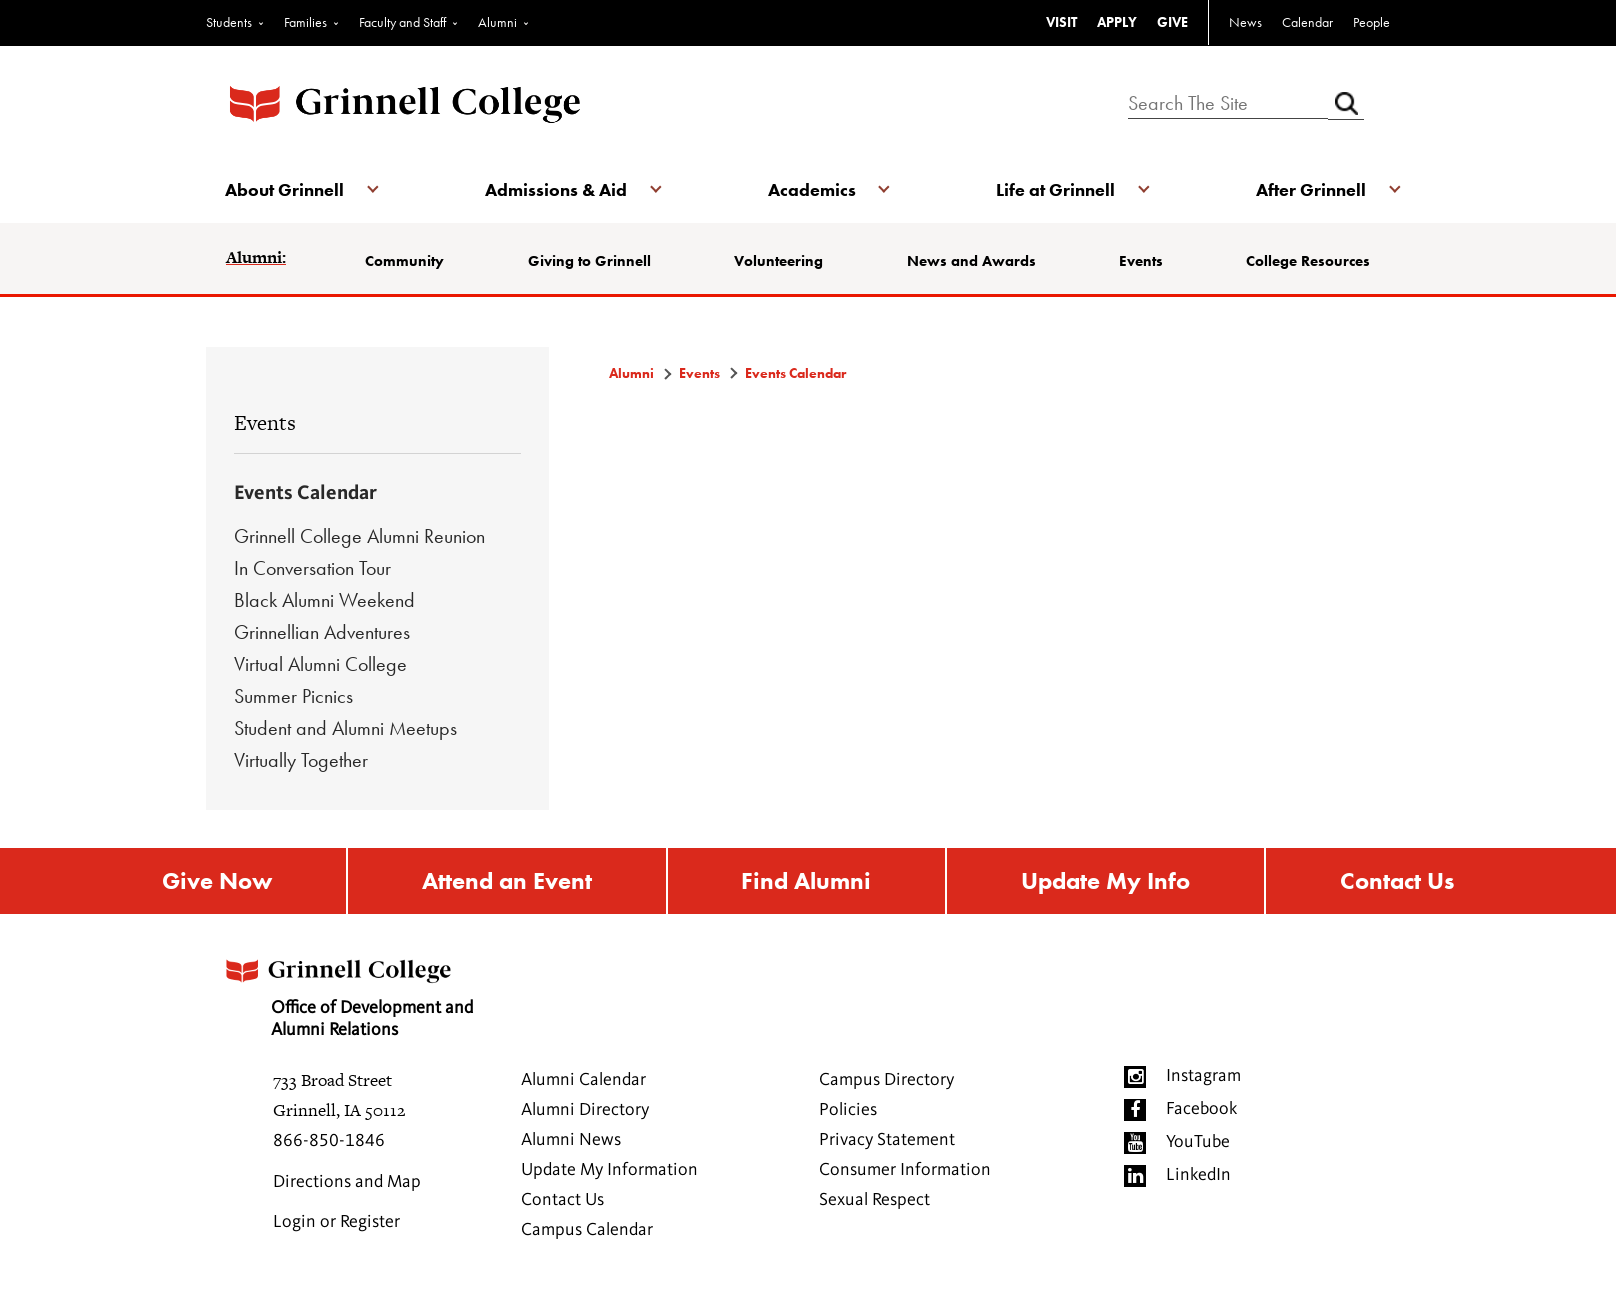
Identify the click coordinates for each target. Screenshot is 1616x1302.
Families (305, 22)
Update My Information (609, 1171)
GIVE (1172, 22)
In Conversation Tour (312, 568)
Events (1141, 261)
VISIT (1061, 22)
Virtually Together (301, 760)
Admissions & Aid (556, 189)
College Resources (1308, 261)
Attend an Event (507, 881)
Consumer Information (905, 1171)
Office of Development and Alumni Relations (349, 992)
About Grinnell (285, 189)
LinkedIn (1198, 1176)
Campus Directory (886, 1081)
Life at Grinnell (1055, 189)
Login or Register (336, 1223)
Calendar (1307, 22)
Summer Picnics (293, 696)
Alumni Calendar (583, 1081)
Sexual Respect (874, 1201)
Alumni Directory (585, 1111)
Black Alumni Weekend (324, 600)
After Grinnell (1310, 189)
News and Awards (971, 261)
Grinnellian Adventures (322, 632)
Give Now (217, 881)
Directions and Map (347, 1183)
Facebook (1201, 1110)
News (1245, 22)
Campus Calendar (587, 1231)
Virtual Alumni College (320, 664)
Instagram (1203, 1077)
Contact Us (1397, 881)
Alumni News (571, 1141)
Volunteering (778, 261)
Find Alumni (806, 881)
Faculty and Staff (402, 22)
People (1371, 22)
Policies (848, 1111)
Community (405, 261)
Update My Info (1105, 881)
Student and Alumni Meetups (345, 728)
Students (229, 22)
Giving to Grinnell (589, 261)
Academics (812, 189)
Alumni (497, 22)
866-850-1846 (329, 1142)
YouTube (1198, 1143)
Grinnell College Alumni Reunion (359, 536)
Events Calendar (305, 494)
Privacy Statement (887, 1141)
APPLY (1117, 22)
